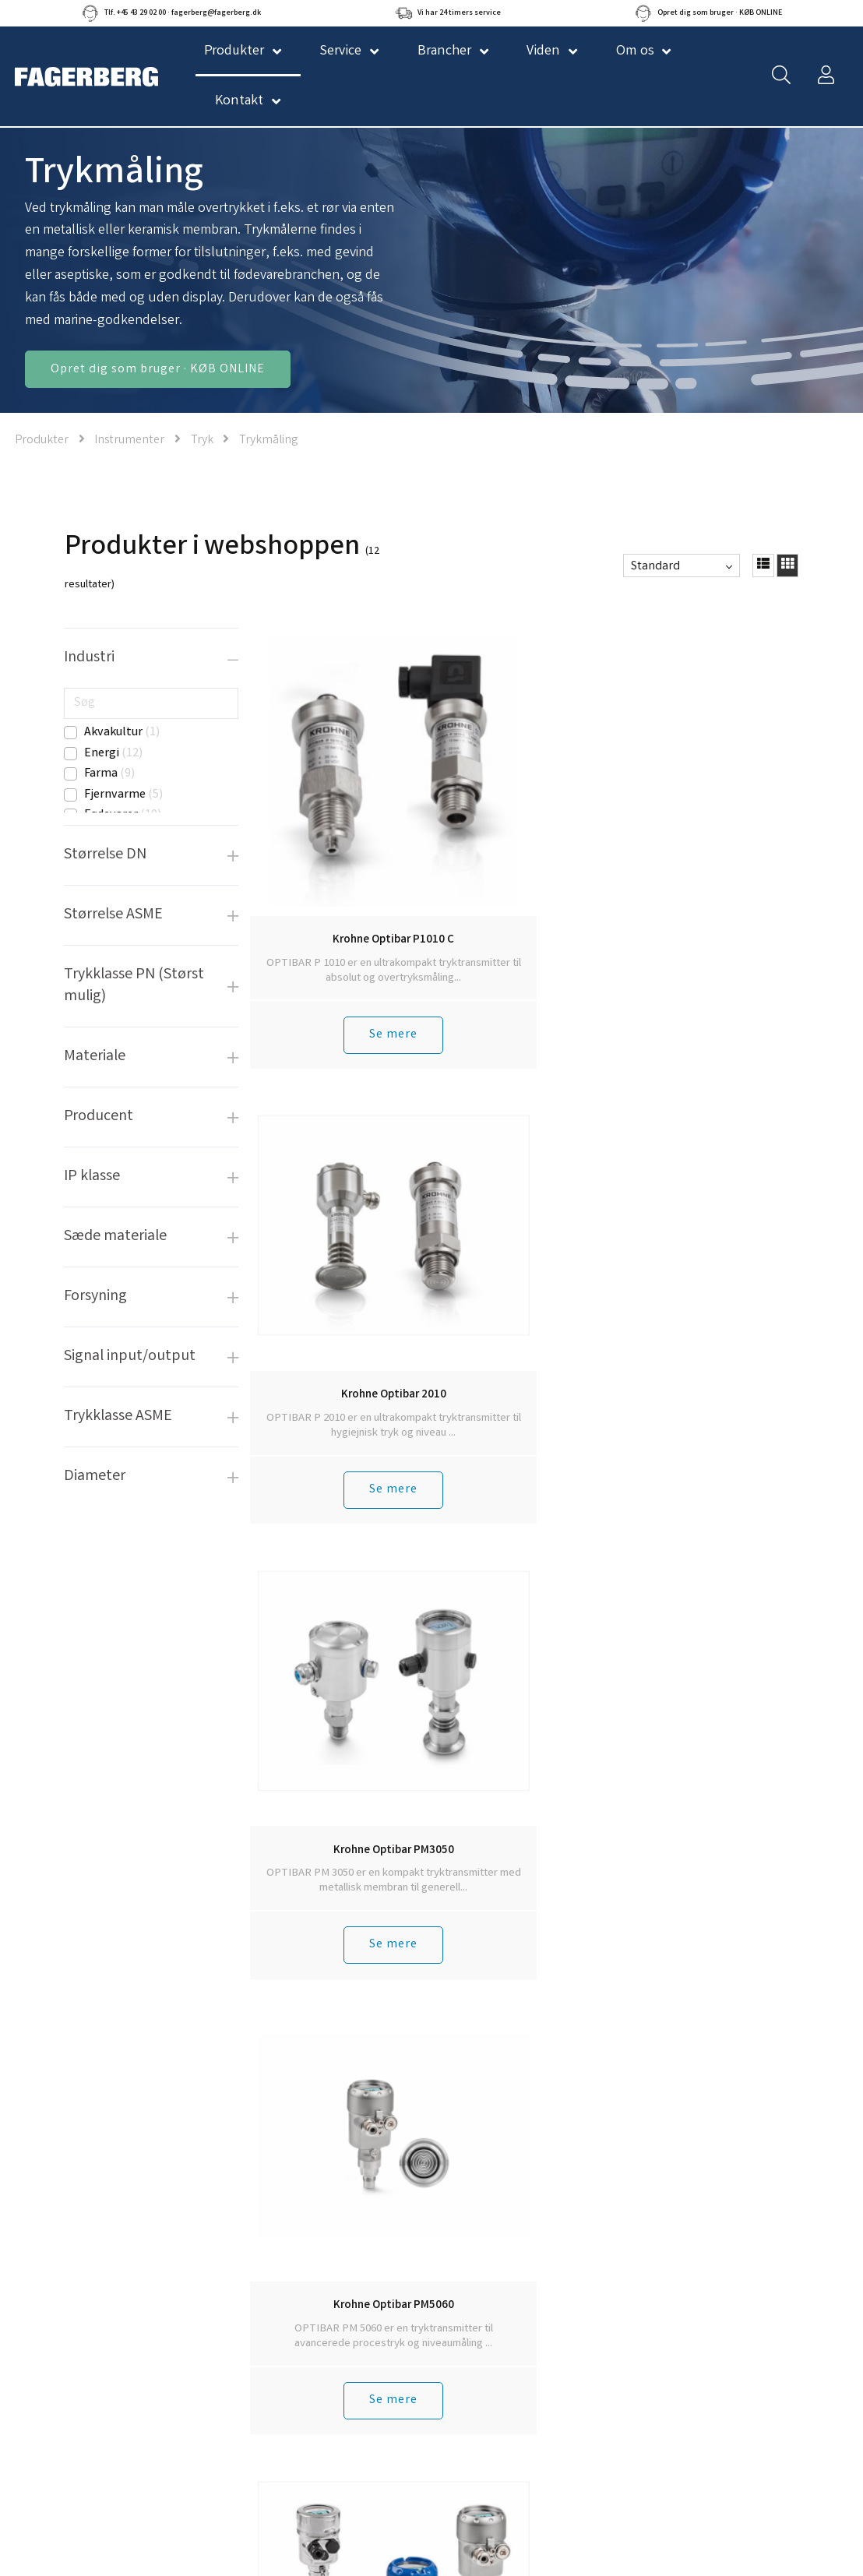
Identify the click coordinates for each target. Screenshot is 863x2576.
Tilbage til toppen (525, 1783)
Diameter (94, 1476)
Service (340, 51)
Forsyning (95, 1296)
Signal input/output (129, 1356)
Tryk (202, 440)
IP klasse (92, 1176)
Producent (98, 1116)
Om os (635, 51)
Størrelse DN (105, 855)
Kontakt (239, 101)
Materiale (94, 1056)
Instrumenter (129, 440)
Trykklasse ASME (118, 1416)
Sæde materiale (115, 1236)
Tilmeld (600, 2403)
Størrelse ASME (113, 915)
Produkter (42, 440)
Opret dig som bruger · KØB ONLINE (158, 370)
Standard (655, 567)
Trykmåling (268, 440)
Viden (543, 51)
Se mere (313, 961)
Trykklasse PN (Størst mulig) (134, 986)
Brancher (444, 51)
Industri (89, 658)
